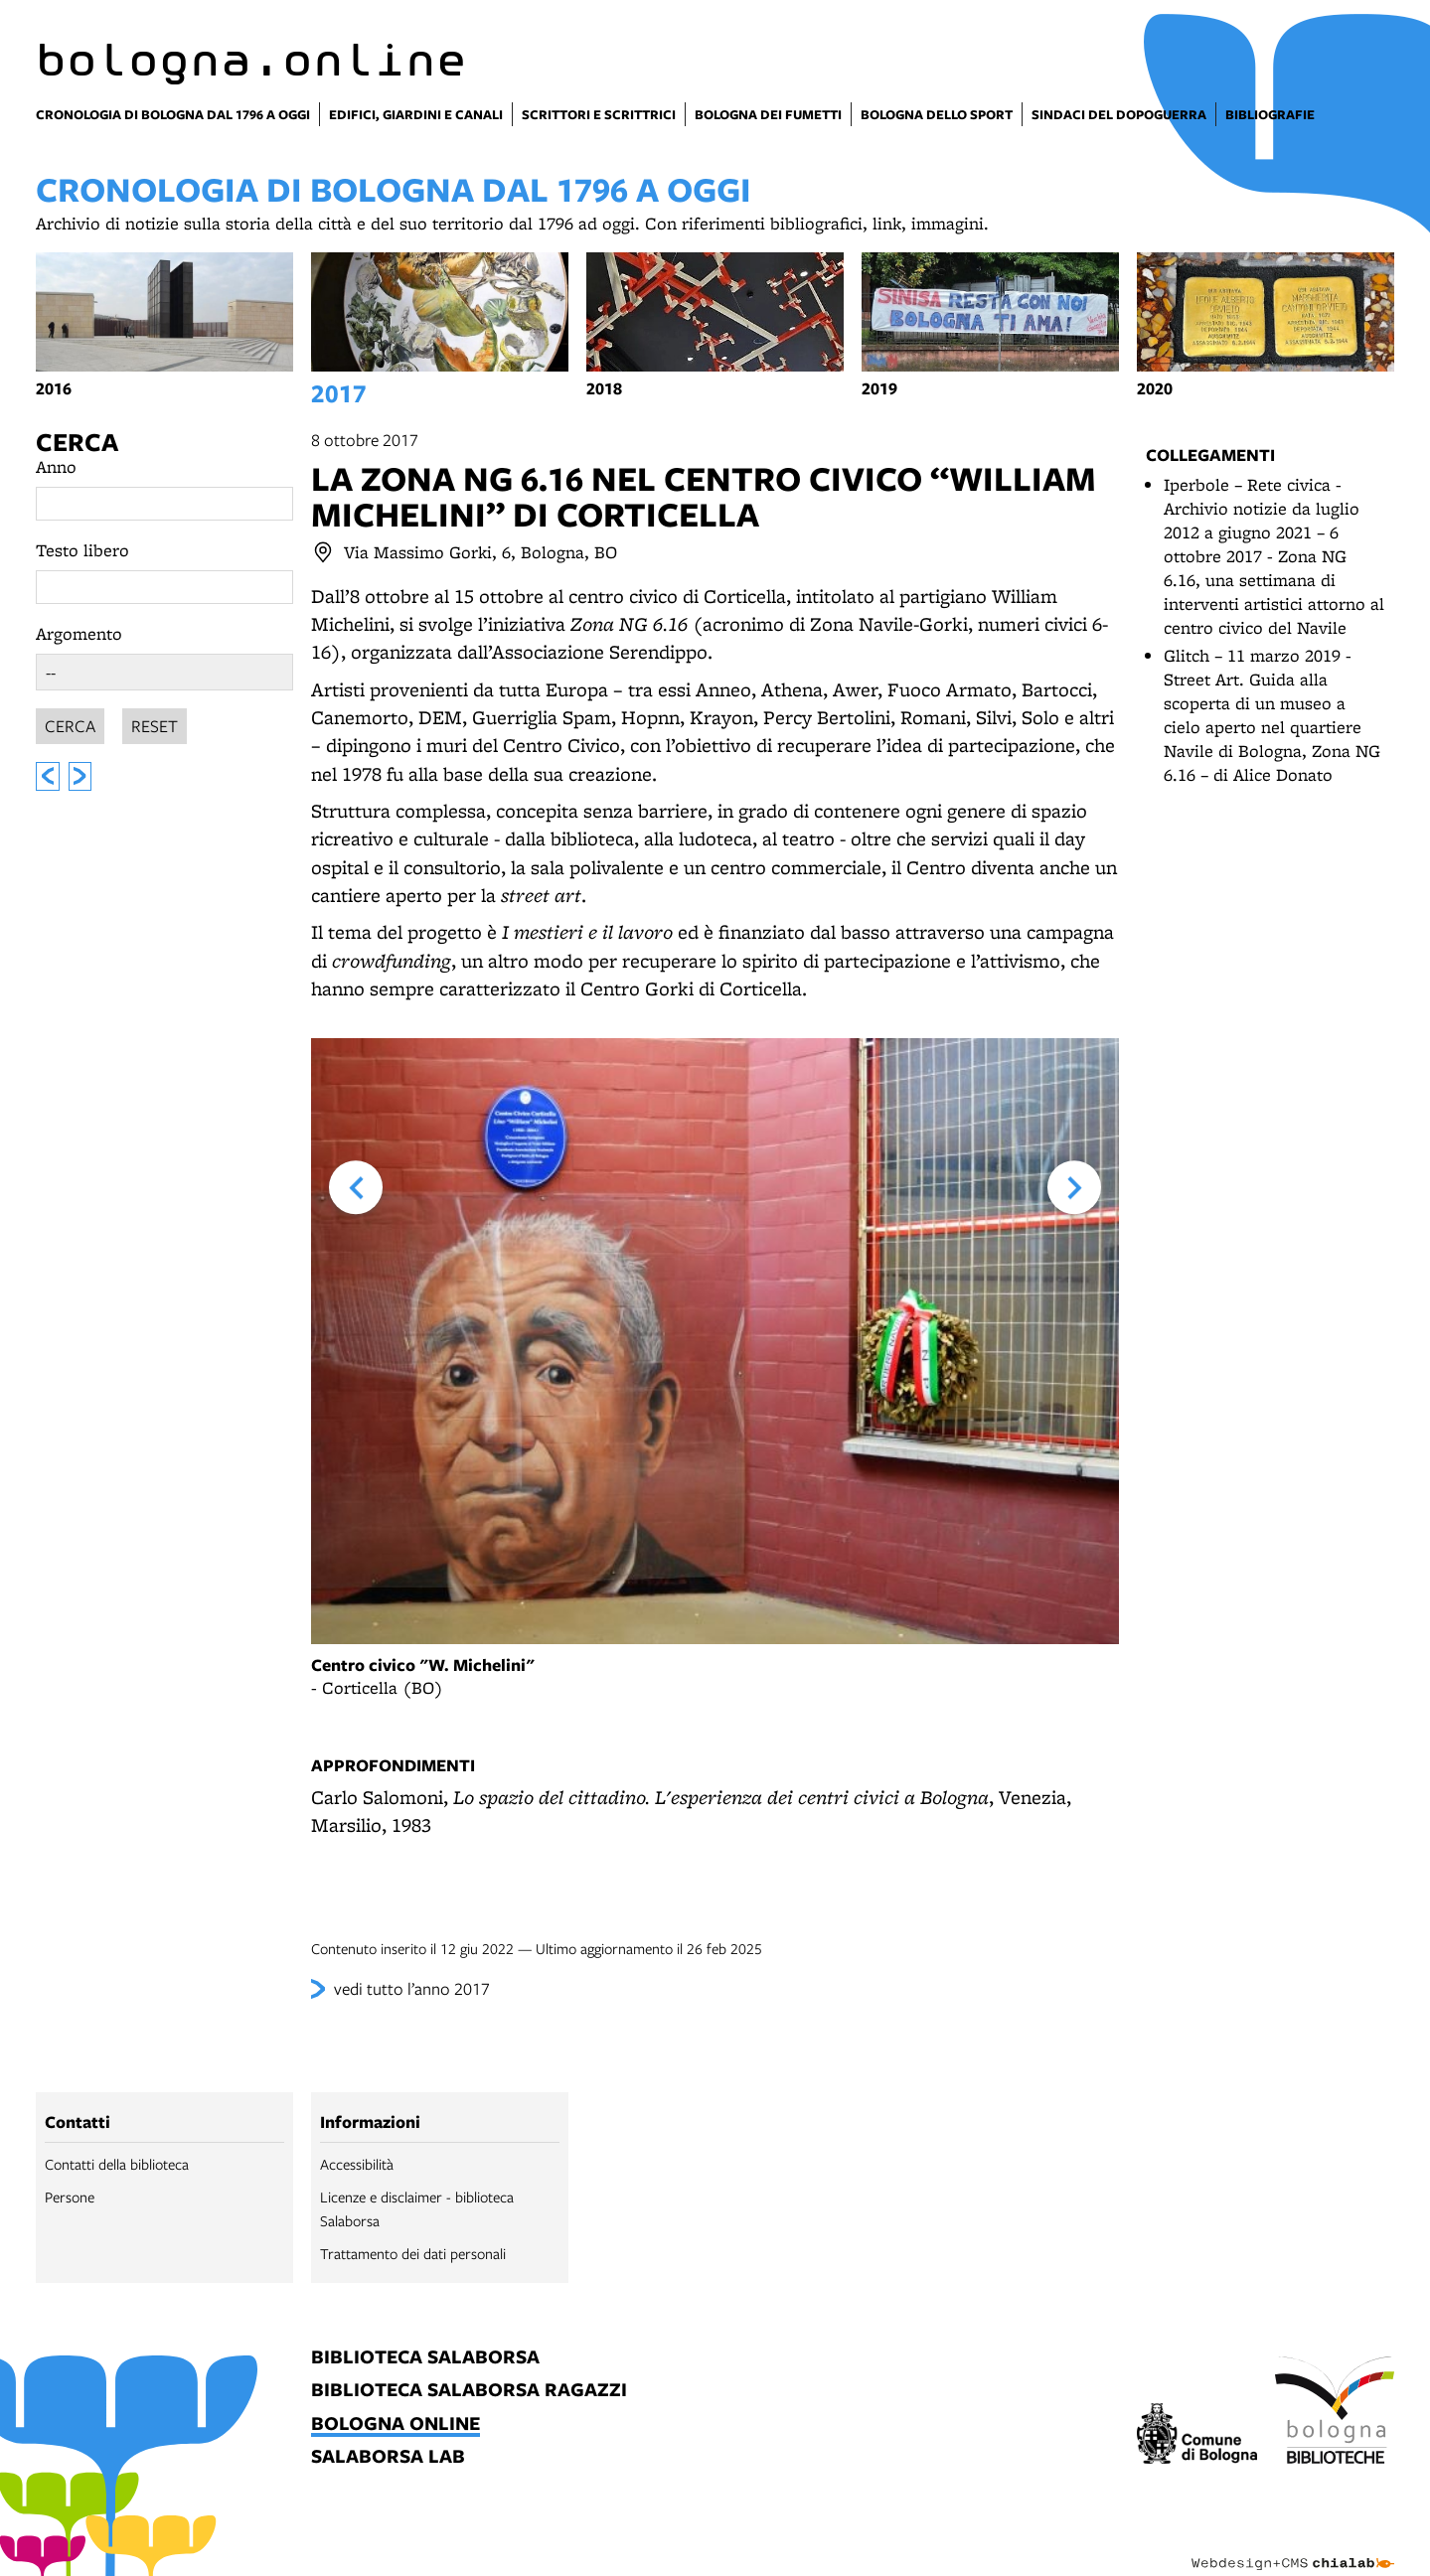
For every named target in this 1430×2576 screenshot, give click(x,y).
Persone (69, 2196)
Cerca (77, 441)
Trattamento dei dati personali (413, 2253)
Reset (154, 722)
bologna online (395, 2424)
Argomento (79, 633)
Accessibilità (357, 2164)
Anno (56, 466)
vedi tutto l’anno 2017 (412, 1988)
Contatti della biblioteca (117, 2164)
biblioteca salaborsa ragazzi (469, 2390)
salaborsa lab (388, 2457)
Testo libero (82, 549)
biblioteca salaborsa (425, 2358)
